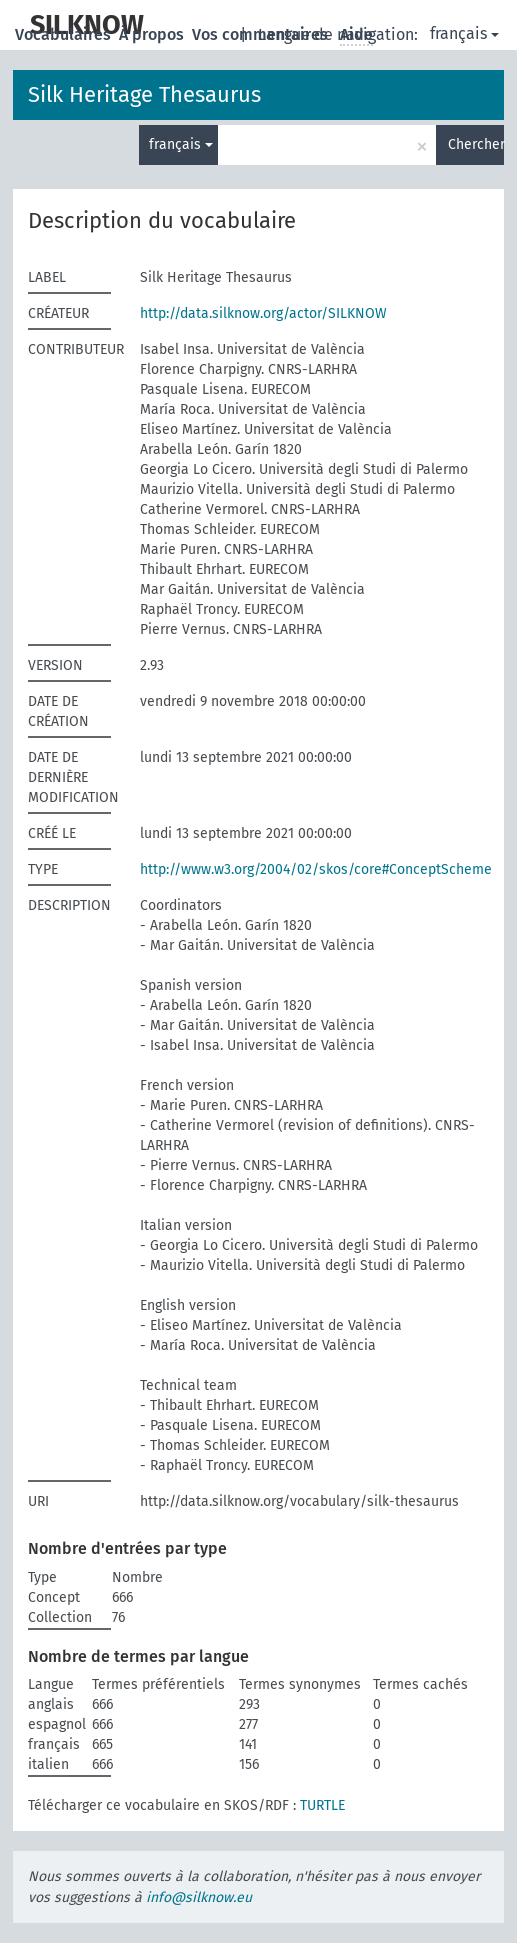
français (464, 33)
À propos (153, 34)
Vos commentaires (262, 34)
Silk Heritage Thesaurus (144, 94)
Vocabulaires (65, 34)
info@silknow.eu (199, 1897)
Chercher (476, 144)
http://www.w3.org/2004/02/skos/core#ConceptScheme (316, 869)
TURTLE (322, 1805)
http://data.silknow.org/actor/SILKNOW (263, 313)
